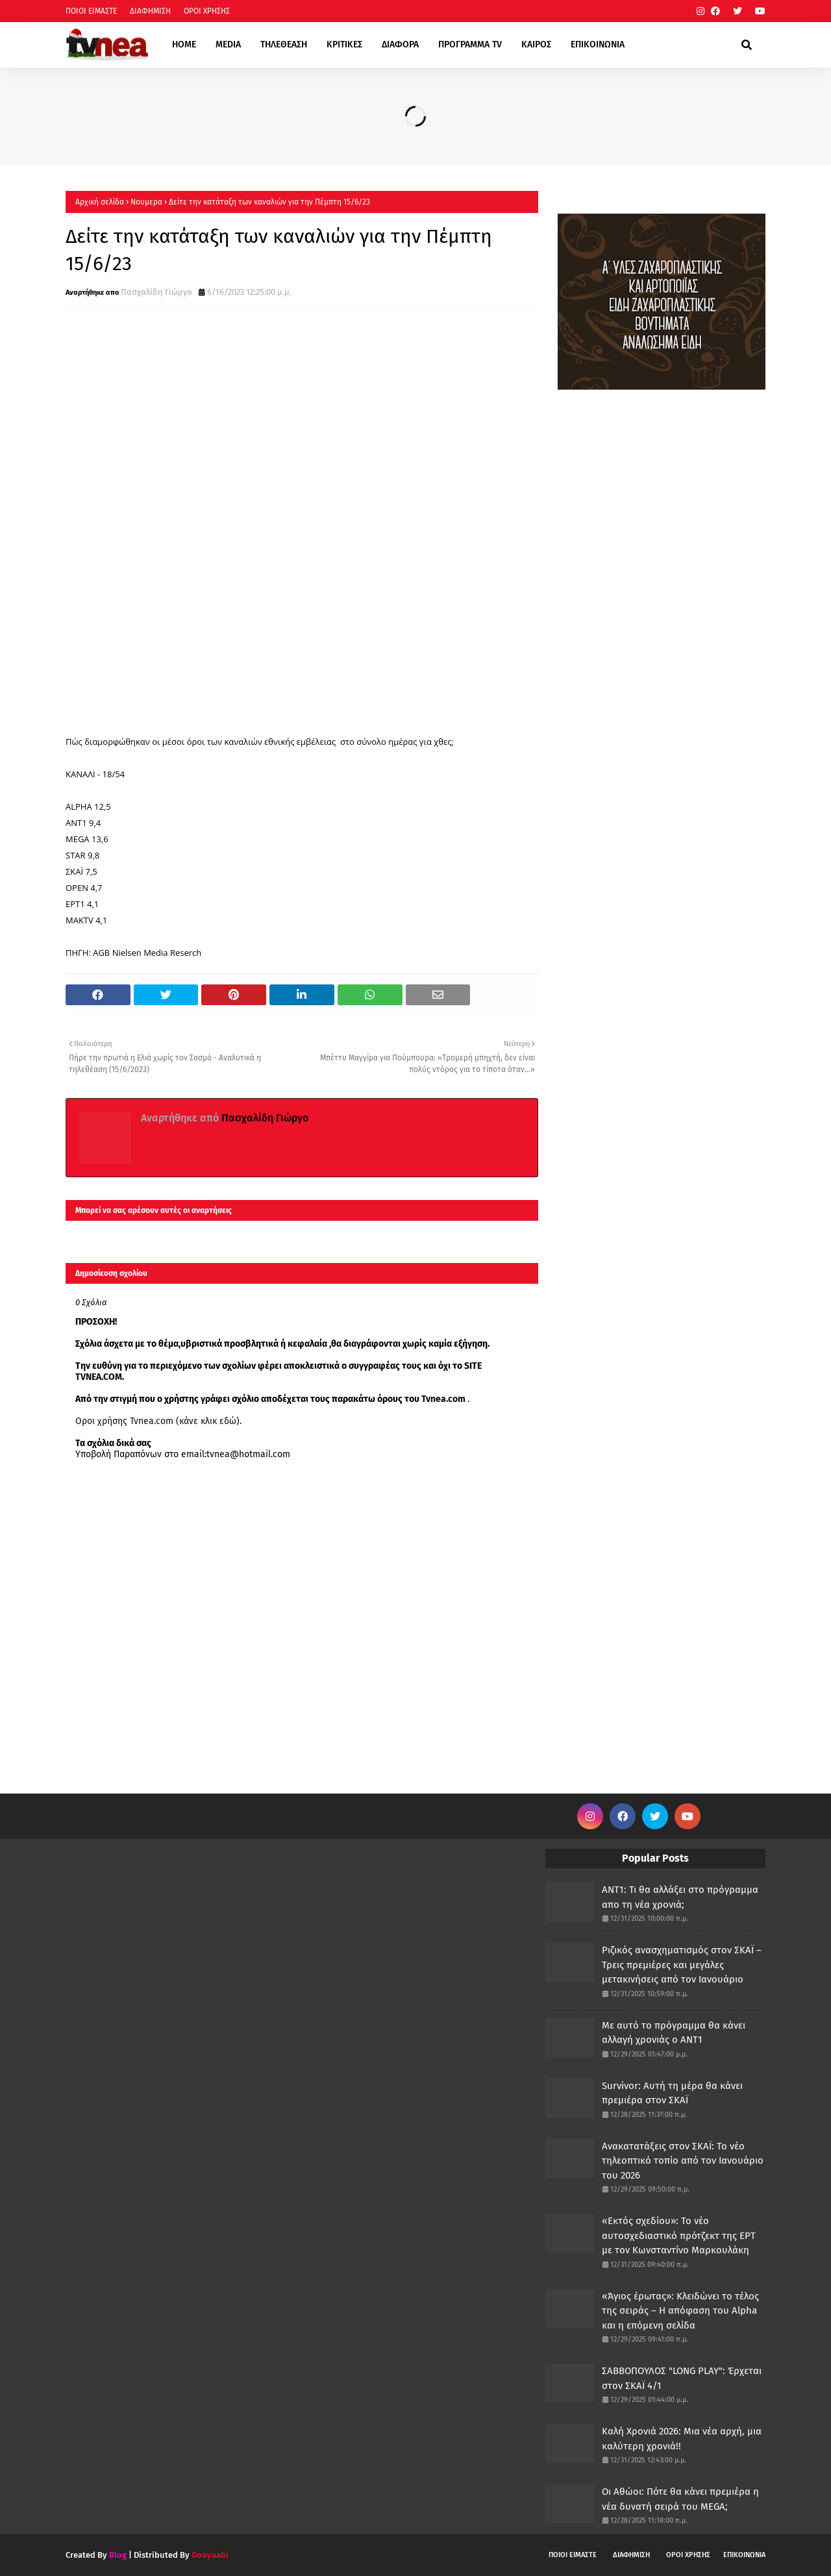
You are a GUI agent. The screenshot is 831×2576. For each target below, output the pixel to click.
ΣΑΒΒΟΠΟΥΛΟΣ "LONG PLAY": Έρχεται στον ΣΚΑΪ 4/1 (682, 2378)
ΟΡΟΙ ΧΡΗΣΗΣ (207, 11)
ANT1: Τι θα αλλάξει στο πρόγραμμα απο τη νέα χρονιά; (680, 1897)
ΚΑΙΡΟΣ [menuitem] (536, 44)
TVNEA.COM (98, 1376)
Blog (118, 2555)
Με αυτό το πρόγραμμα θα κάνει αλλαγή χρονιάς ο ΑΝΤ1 (673, 2033)
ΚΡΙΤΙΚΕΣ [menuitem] (344, 44)
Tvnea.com (443, 1399)
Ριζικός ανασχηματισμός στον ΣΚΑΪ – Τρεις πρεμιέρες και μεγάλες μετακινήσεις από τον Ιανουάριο (682, 1964)
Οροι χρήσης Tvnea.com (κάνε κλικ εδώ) (157, 1421)
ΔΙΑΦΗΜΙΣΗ (150, 11)
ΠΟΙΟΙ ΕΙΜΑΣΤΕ (91, 11)
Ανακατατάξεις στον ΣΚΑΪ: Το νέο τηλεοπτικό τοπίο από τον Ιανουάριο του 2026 (682, 2160)
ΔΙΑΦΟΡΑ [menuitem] (400, 44)
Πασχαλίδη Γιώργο (156, 292)
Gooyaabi (210, 2555)
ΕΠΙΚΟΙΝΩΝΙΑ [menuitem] (598, 44)
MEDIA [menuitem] (228, 44)
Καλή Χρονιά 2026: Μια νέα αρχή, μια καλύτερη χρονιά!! (682, 2438)
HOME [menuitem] (184, 44)
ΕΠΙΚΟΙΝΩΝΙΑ (744, 2555)
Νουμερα (146, 201)
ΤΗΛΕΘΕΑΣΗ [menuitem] (283, 44)
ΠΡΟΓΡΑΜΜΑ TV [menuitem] (470, 44)
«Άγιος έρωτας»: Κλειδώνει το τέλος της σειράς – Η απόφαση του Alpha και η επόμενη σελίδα (680, 2310)
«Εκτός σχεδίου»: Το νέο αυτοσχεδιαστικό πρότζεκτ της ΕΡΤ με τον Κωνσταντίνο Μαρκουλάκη (679, 2235)
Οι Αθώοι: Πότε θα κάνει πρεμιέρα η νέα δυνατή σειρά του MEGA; (680, 2499)
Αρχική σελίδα (99, 201)
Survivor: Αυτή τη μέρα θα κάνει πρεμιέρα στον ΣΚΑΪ (672, 2093)
